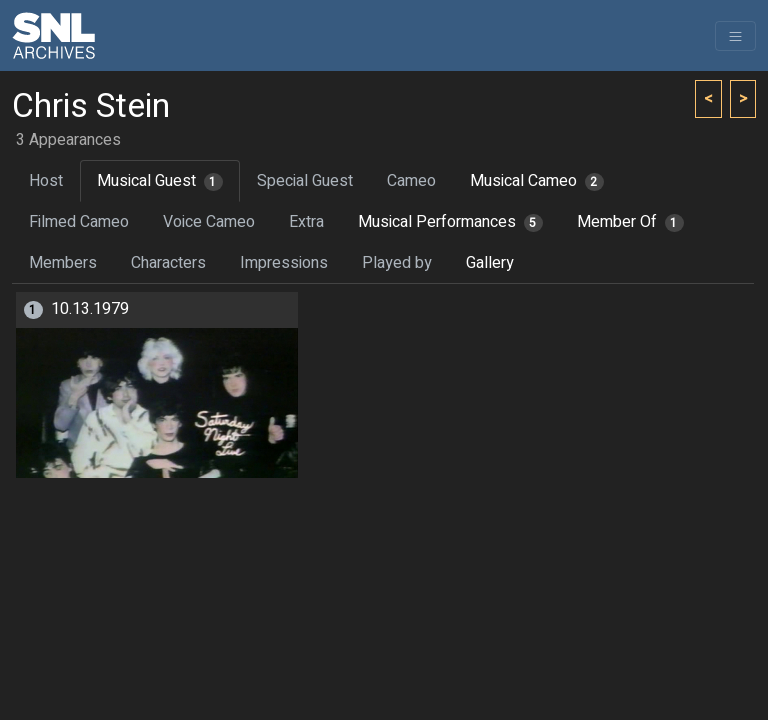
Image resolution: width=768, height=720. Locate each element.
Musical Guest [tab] (160, 181)
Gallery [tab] (490, 263)
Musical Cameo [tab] (537, 181)
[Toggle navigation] (735, 36)
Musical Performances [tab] (450, 222)
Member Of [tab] (630, 222)
